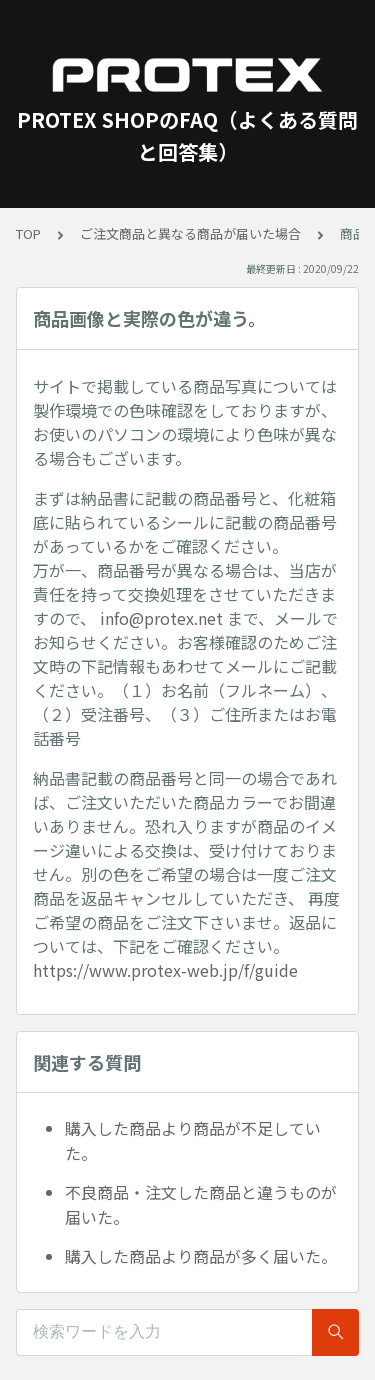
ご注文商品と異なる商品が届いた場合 (190, 233)
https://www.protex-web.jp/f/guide (165, 970)
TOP (28, 233)
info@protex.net (161, 618)
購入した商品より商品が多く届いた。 (201, 1256)
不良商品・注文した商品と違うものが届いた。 (201, 1205)
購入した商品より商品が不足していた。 (193, 1141)
